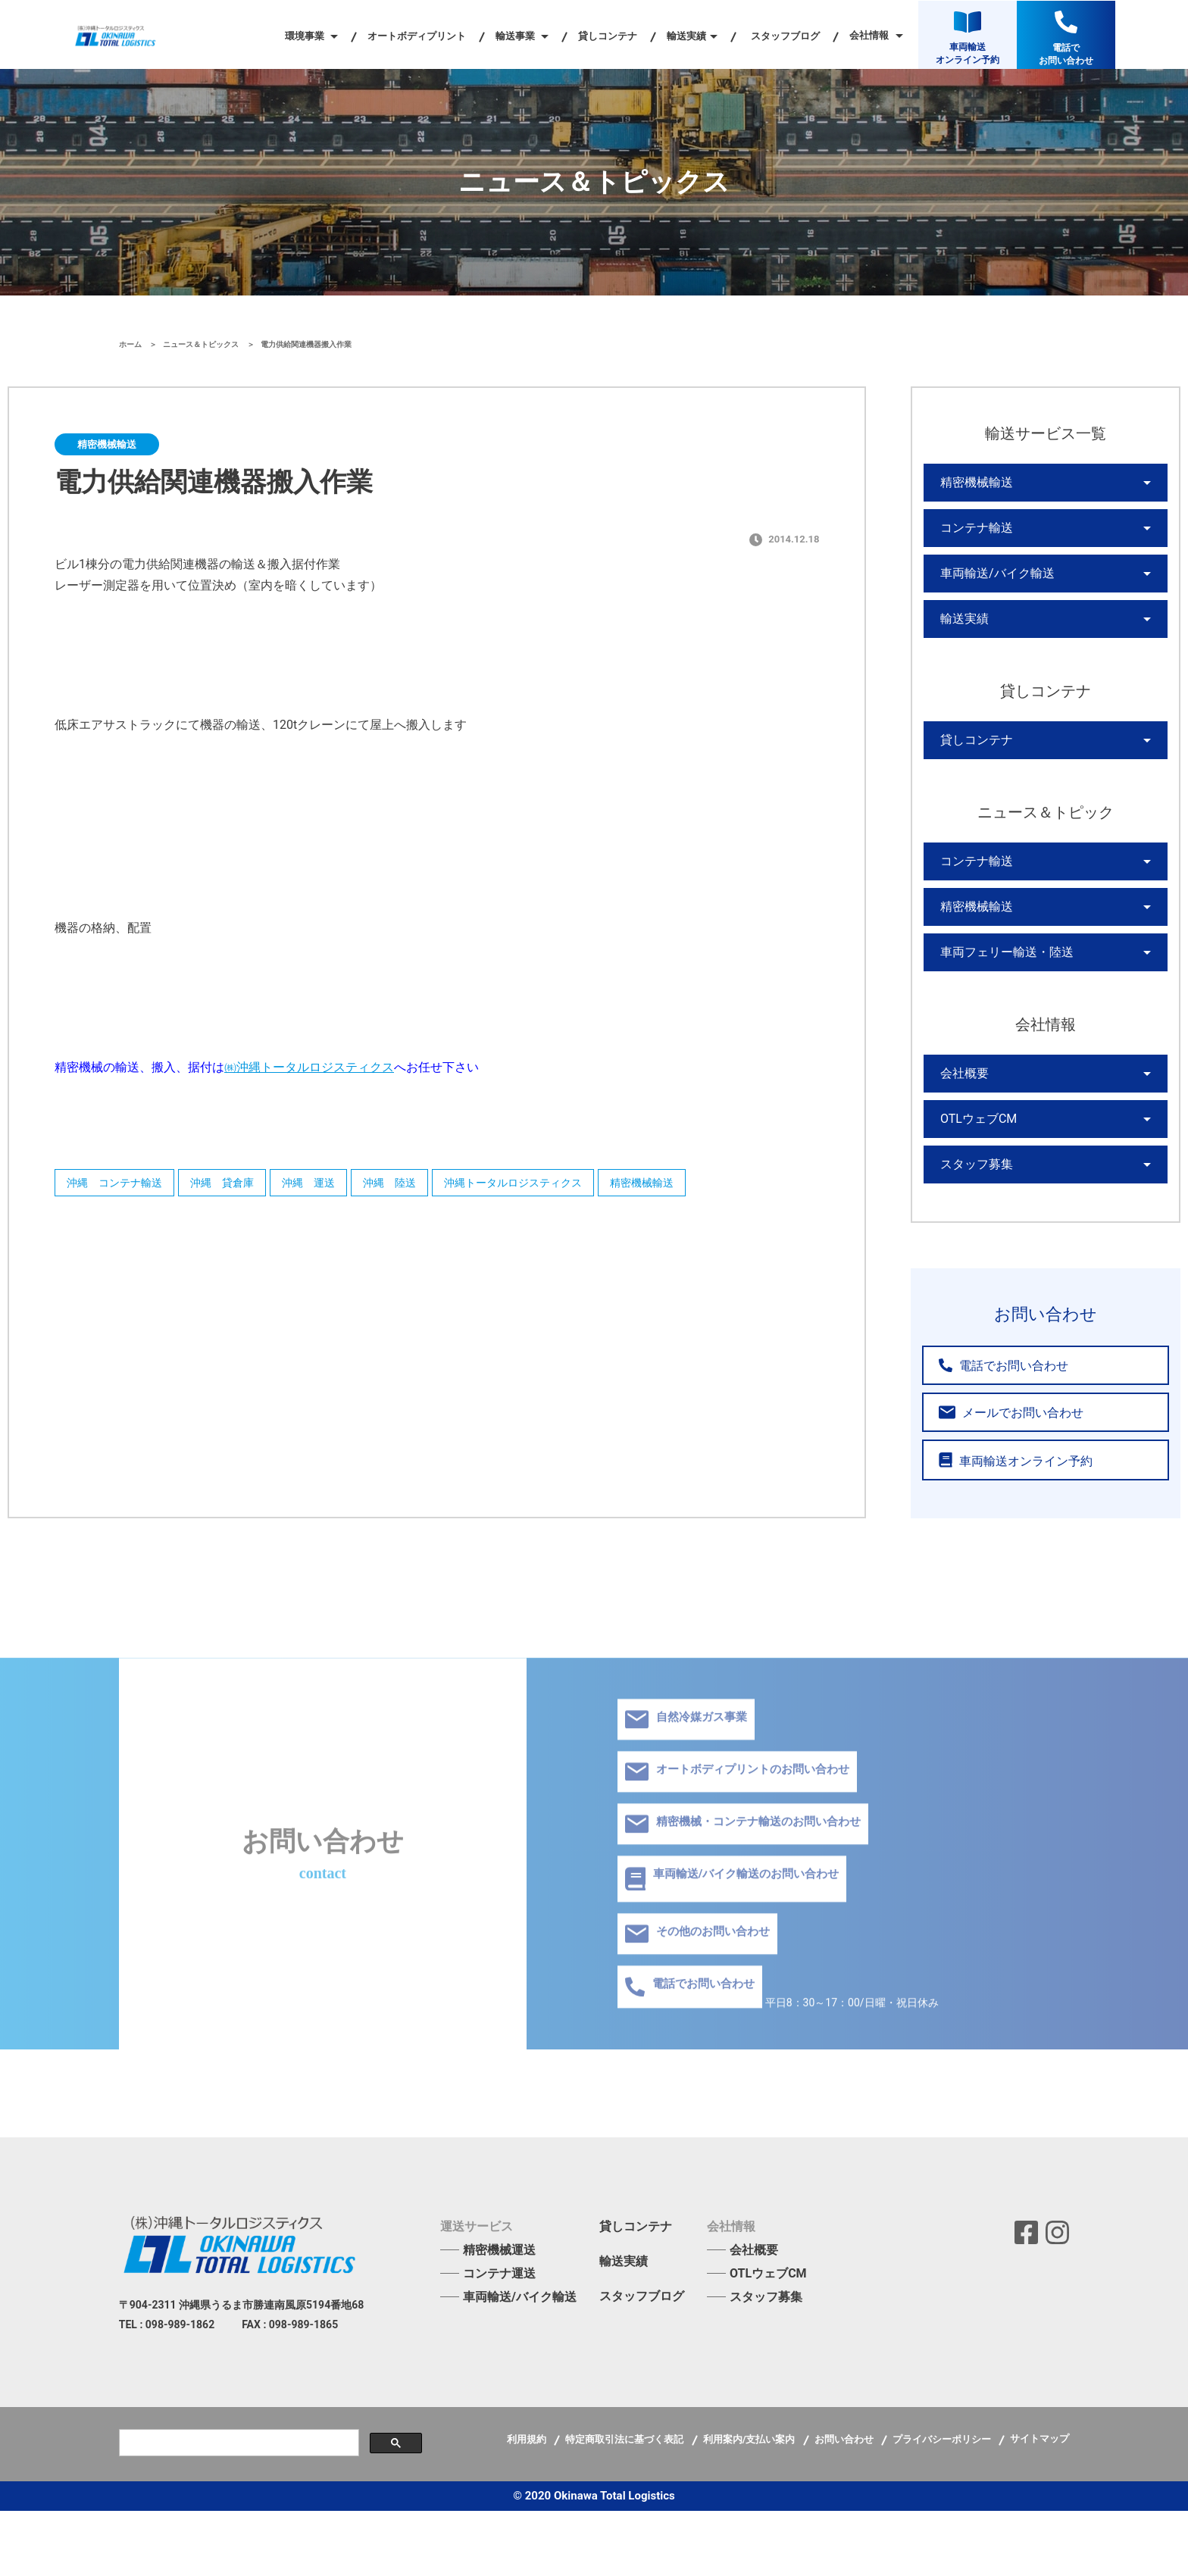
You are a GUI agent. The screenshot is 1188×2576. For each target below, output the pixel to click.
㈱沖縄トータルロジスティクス (309, 1067)
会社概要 (961, 1125)
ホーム (131, 344)
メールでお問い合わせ (998, 1479)
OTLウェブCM (974, 1177)
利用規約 (528, 2504)
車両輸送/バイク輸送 (990, 589)
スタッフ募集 (972, 1228)
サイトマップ (1039, 2503)
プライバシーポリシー (943, 2504)
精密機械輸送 (702, 1186)
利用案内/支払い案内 (750, 2504)
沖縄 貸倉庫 (237, 1186)
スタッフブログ (785, 36)
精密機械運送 (499, 2315)
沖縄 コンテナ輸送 (118, 1186)
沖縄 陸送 (427, 1186)
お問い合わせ (845, 2504)
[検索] (238, 2508)
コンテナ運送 (499, 2338)
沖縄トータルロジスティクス (562, 1186)
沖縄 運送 (334, 1186)
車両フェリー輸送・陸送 (998, 998)
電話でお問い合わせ (992, 1432)
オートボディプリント (416, 36)
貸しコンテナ (607, 36)
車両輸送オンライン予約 (1003, 1526)
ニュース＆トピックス (202, 344)
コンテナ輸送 (972, 537)
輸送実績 (961, 640)
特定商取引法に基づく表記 (625, 2504)
